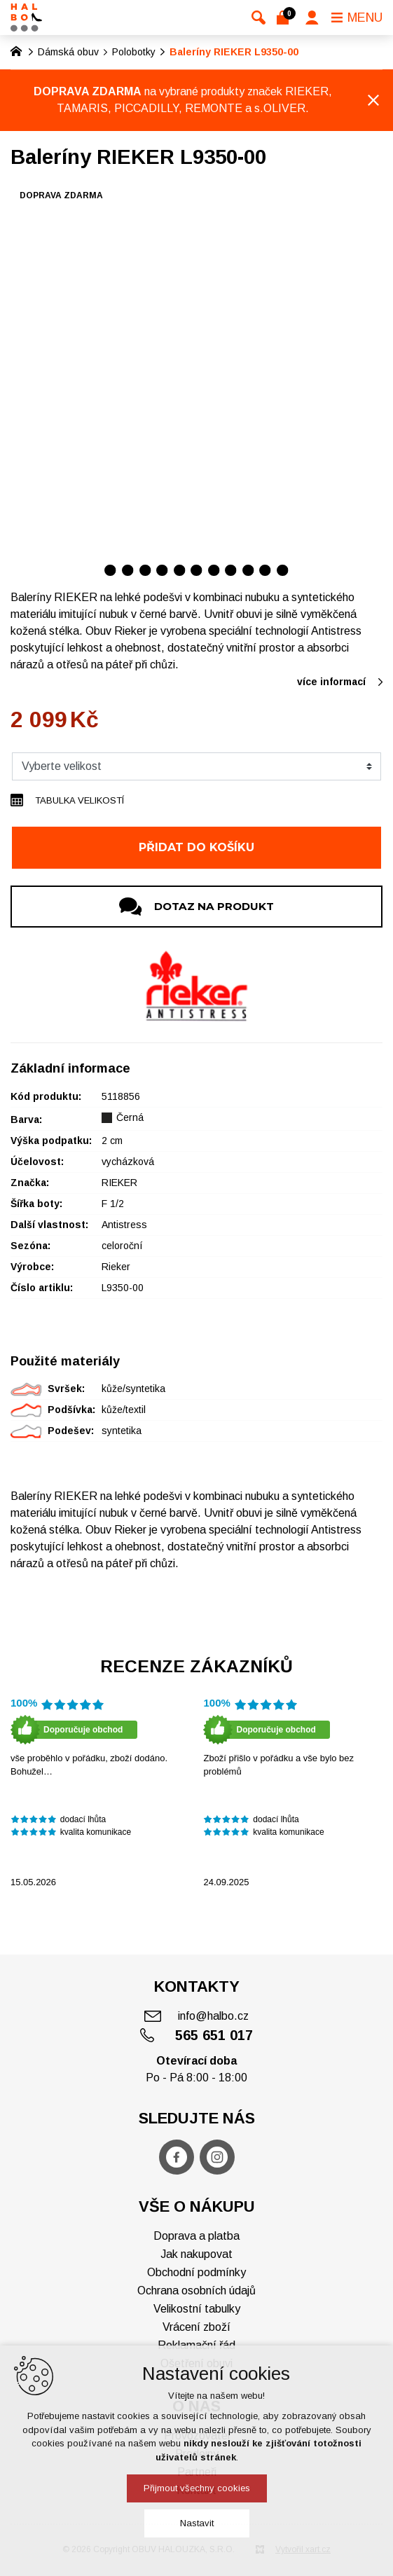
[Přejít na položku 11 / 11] (282, 569)
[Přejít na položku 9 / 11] (248, 569)
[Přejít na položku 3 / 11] (145, 569)
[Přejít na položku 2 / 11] (127, 569)
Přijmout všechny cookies (197, 2488)
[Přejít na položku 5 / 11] (179, 569)
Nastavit (197, 2523)
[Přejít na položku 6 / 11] (196, 569)
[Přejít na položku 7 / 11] (214, 569)
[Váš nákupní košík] (285, 18)
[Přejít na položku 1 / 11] (110, 569)
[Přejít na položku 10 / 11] (265, 569)
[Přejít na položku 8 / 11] (230, 569)
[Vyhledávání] (258, 18)
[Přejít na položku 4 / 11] (162, 569)
